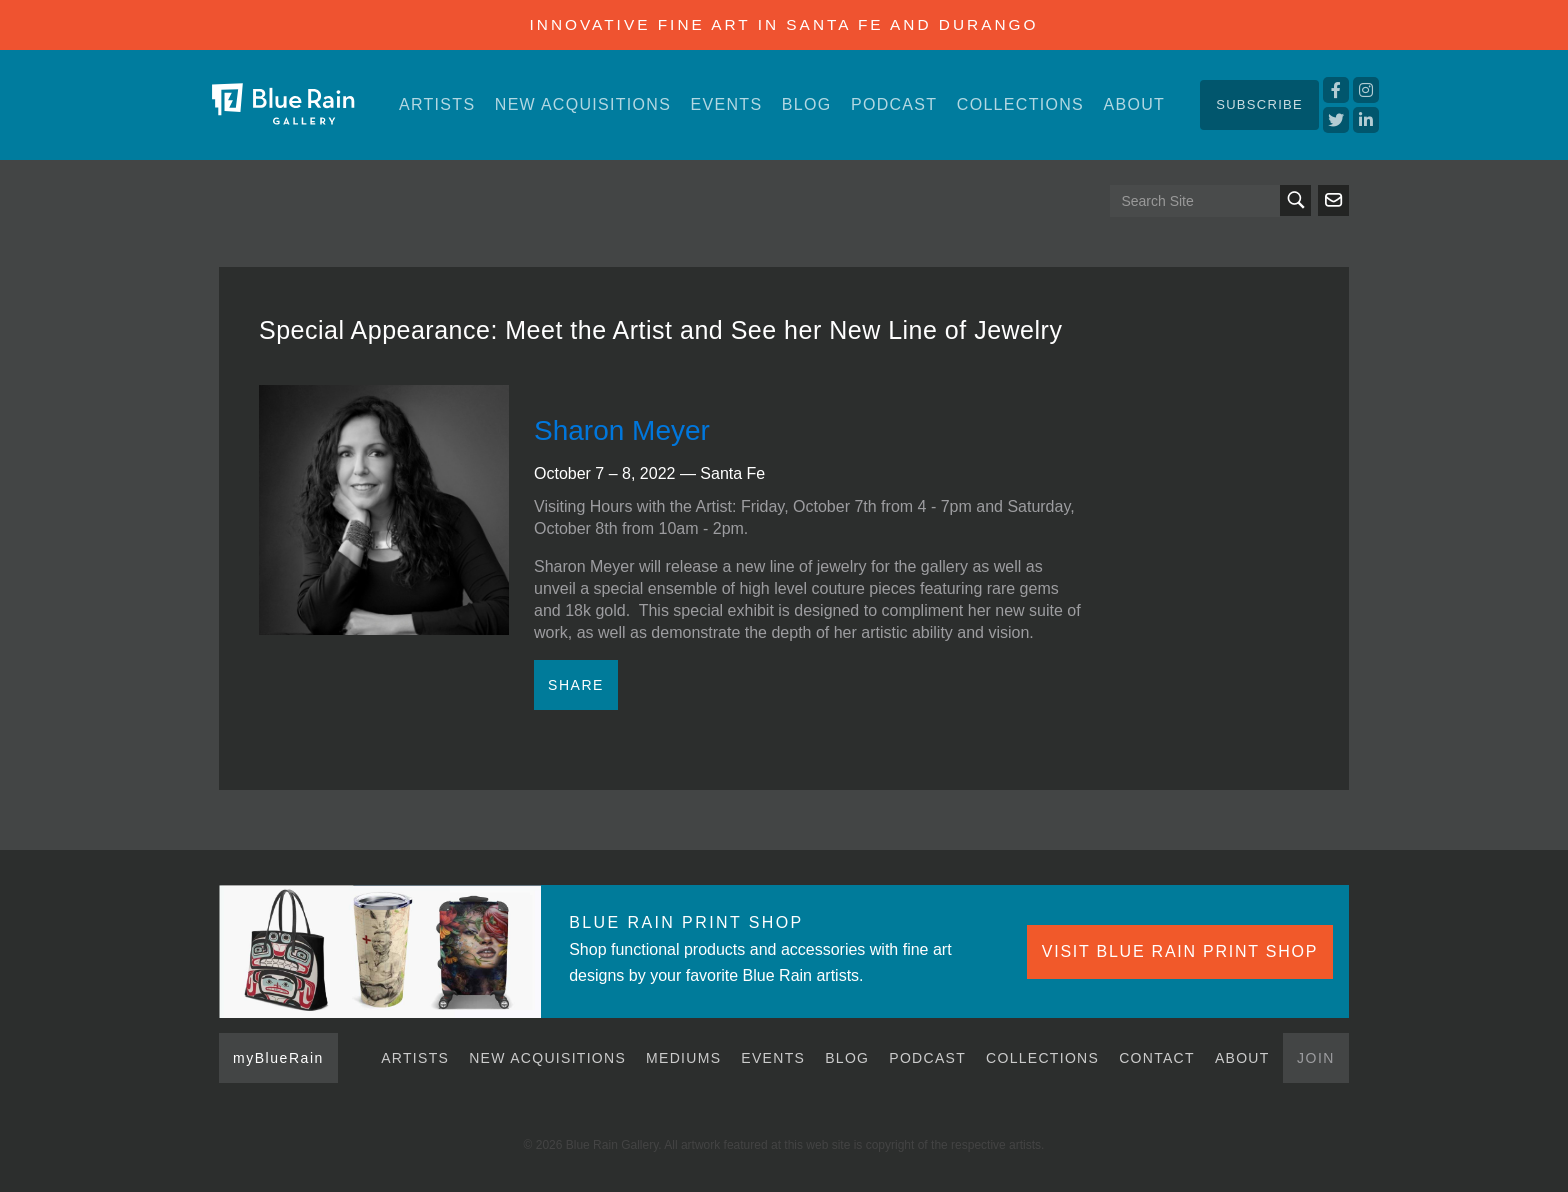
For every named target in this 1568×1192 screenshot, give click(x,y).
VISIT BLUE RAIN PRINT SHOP (1180, 951)
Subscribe (1259, 104)
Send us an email (1333, 200)
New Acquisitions (583, 104)
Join (1316, 1058)
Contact (1157, 1058)
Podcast (894, 104)
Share (576, 685)
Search (1295, 200)
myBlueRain (278, 1058)
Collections (1020, 104)
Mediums (683, 1058)
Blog (807, 104)
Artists (437, 104)
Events (727, 104)
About (1134, 104)
